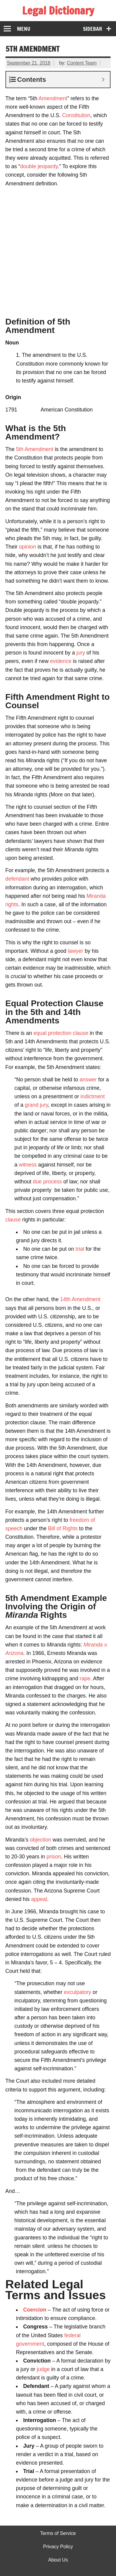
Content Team (82, 63)
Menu (23, 29)
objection (40, 1840)
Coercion (34, 2310)
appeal (39, 1899)
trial (80, 1249)
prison (54, 1857)
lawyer (75, 951)
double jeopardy (39, 166)
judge (43, 2369)
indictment (93, 1096)
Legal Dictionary (58, 10)
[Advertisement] (58, 249)
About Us (58, 2560)
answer (88, 1080)
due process (47, 1182)
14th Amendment (80, 1299)
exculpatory (77, 1992)
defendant (17, 879)
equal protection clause (61, 1033)
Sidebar (92, 29)
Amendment (52, 98)
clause (13, 1220)
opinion (27, 547)
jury (80, 653)
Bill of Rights (63, 1528)
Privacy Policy (58, 2546)
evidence (60, 661)
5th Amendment (34, 449)
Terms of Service (58, 2533)
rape (85, 1678)
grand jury (36, 1105)
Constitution (76, 115)
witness (28, 1165)
